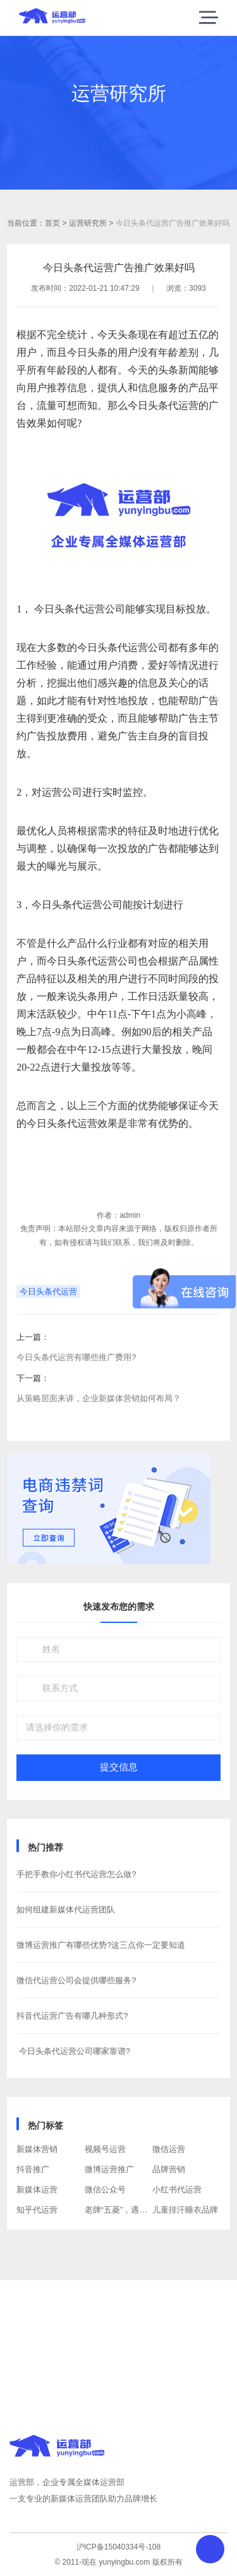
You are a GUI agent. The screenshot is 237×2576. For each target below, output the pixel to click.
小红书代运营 (177, 2189)
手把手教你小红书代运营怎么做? (76, 1874)
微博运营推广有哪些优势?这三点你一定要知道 (100, 1945)
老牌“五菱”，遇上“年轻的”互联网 (143, 2210)
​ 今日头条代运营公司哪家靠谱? (73, 2051)
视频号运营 (105, 2149)
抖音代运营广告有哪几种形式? (72, 2015)
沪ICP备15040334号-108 (118, 2547)
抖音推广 (32, 2169)
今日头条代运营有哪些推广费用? (76, 1357)
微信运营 (168, 2149)
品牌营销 (168, 2169)
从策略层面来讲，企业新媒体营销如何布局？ (98, 1398)
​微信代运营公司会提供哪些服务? (76, 1980)
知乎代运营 (37, 2210)
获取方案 (119, 2355)
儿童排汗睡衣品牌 (185, 2210)
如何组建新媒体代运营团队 (65, 1909)
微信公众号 (105, 2189)
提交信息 (119, 1767)
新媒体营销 (37, 2149)
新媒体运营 (37, 2189)
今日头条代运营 (163, 405)
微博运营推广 (109, 2169)
